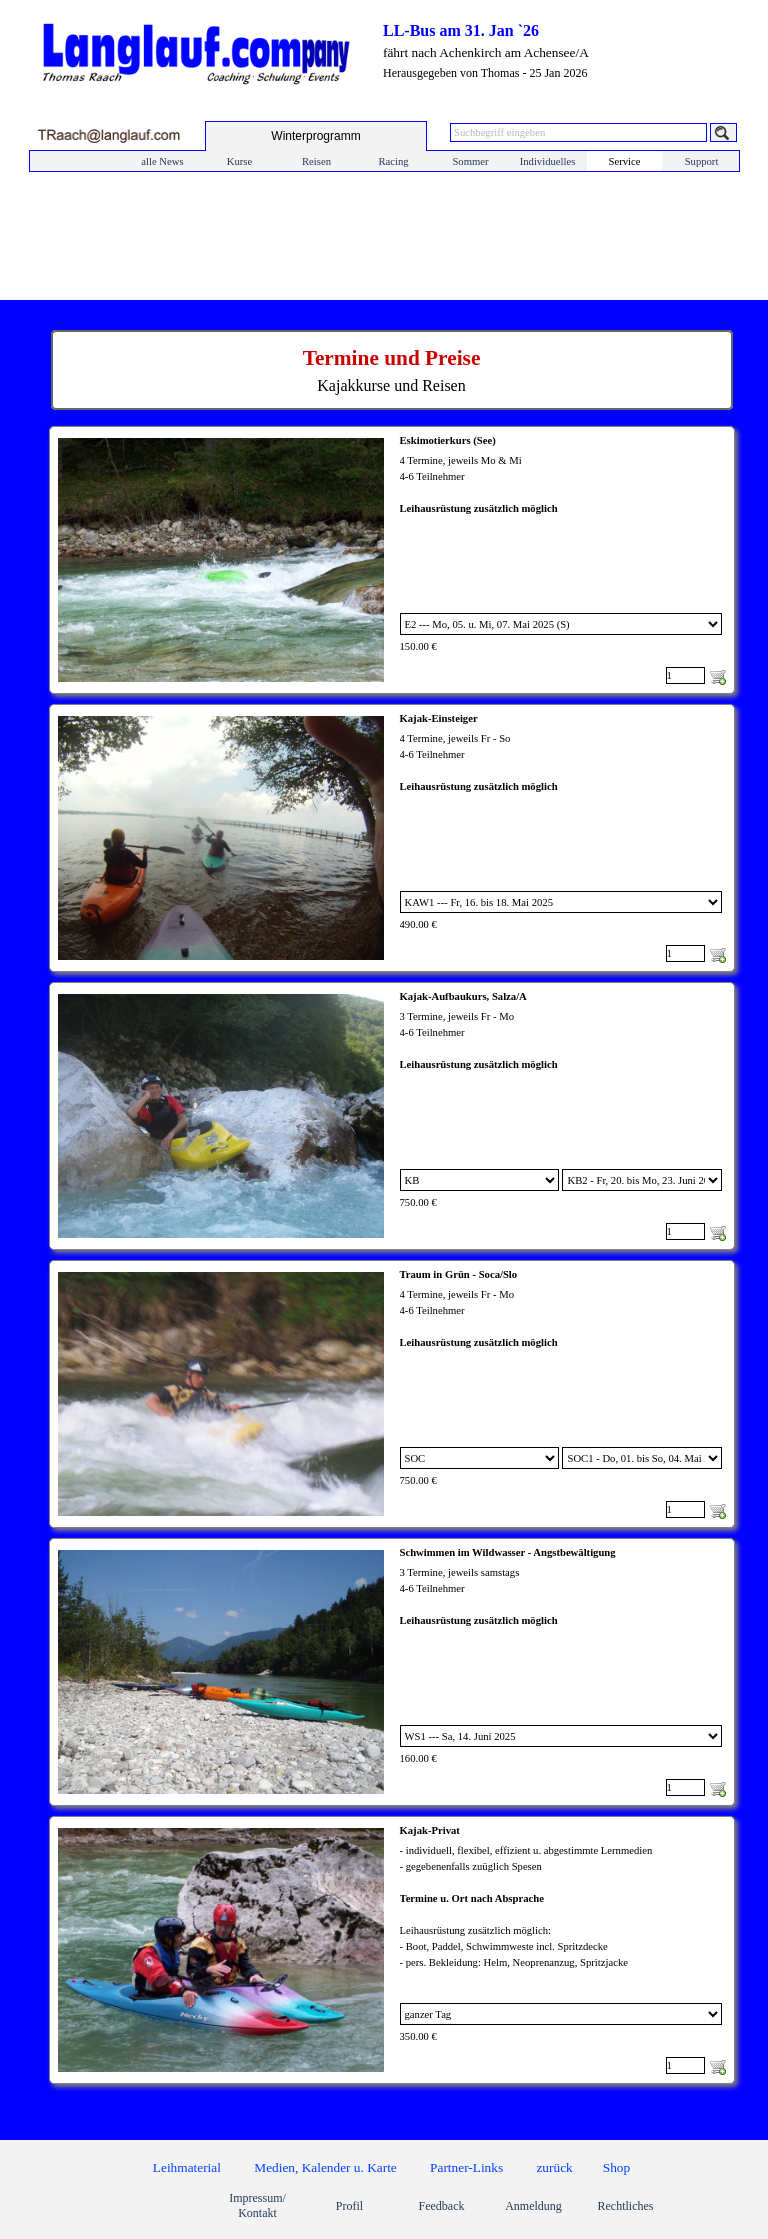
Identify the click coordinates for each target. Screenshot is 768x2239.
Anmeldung (533, 2206)
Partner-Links (466, 2167)
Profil (349, 2206)
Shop (616, 2167)
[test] (316, 136)
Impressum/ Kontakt (257, 2205)
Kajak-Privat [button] (430, 1830)
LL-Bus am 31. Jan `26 (461, 30)
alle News (162, 161)
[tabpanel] (392, 370)
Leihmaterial (187, 2167)
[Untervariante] (642, 1180)
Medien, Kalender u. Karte (325, 2167)
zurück (554, 2167)
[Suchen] (723, 132)
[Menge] (685, 675)
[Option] (561, 624)
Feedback (442, 2206)
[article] (392, 560)
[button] (108, 135)
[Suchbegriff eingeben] (578, 132)
